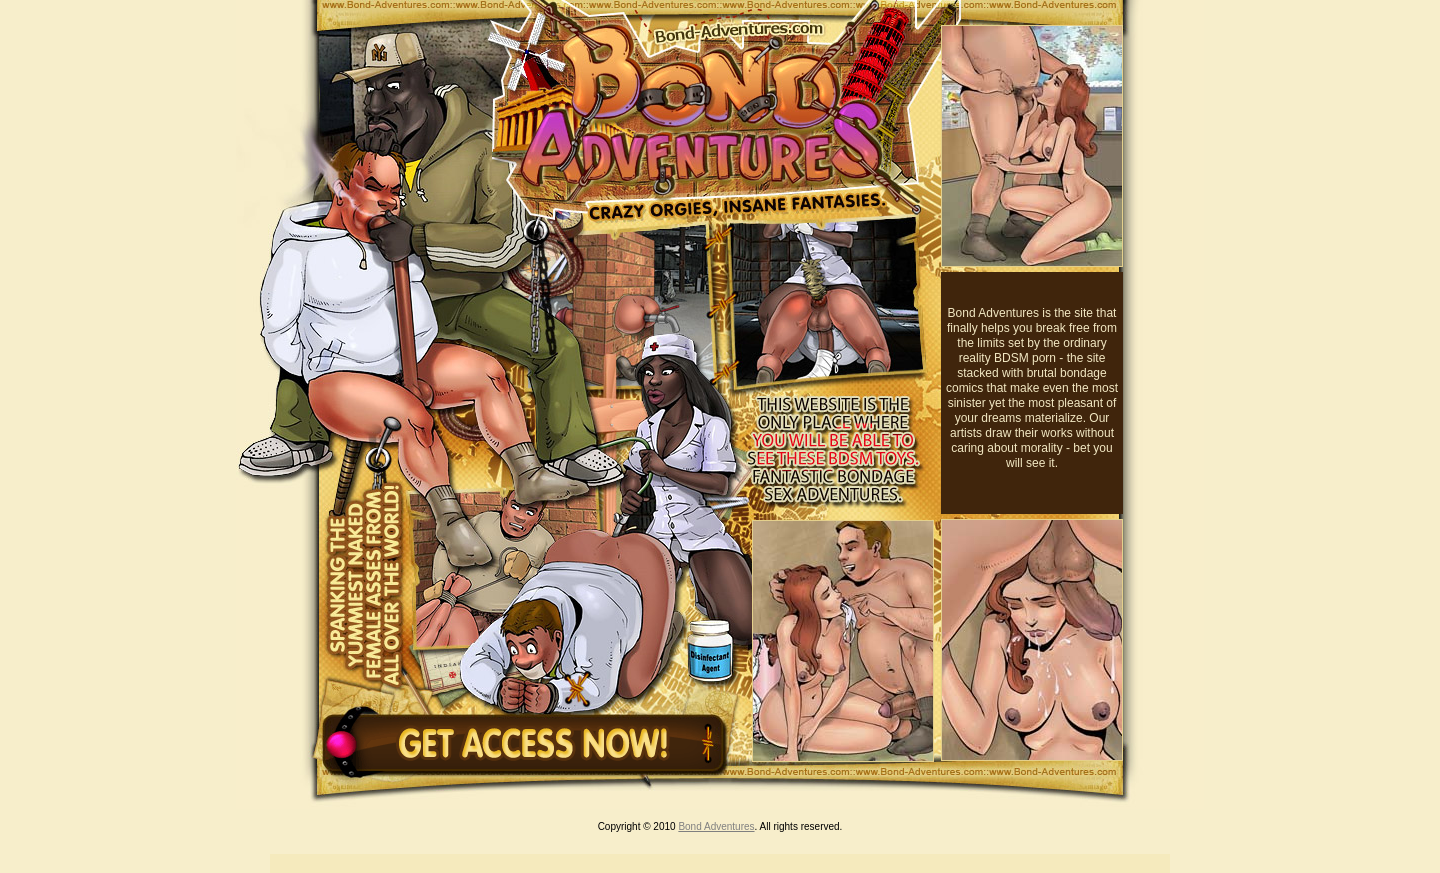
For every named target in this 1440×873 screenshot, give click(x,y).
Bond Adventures (716, 826)
